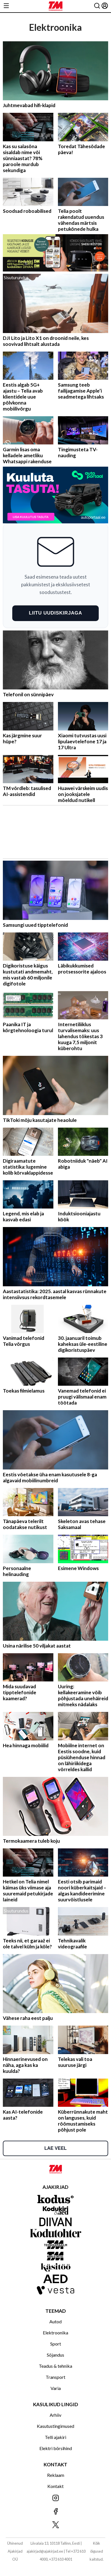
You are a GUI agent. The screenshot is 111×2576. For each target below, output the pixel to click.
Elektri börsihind (55, 2448)
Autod (55, 2321)
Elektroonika (55, 2332)
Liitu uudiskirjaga (55, 613)
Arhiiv (55, 2415)
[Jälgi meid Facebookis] (55, 2512)
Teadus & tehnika (55, 2366)
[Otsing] (97, 6)
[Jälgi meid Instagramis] (55, 2498)
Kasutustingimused (55, 2426)
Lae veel (55, 2148)
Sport (55, 2343)
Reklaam (55, 2475)
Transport (55, 2377)
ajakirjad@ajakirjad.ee (45, 2551)
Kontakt (55, 2486)
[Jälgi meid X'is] (55, 2525)
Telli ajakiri (55, 2437)
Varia (56, 2388)
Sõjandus (55, 2354)
